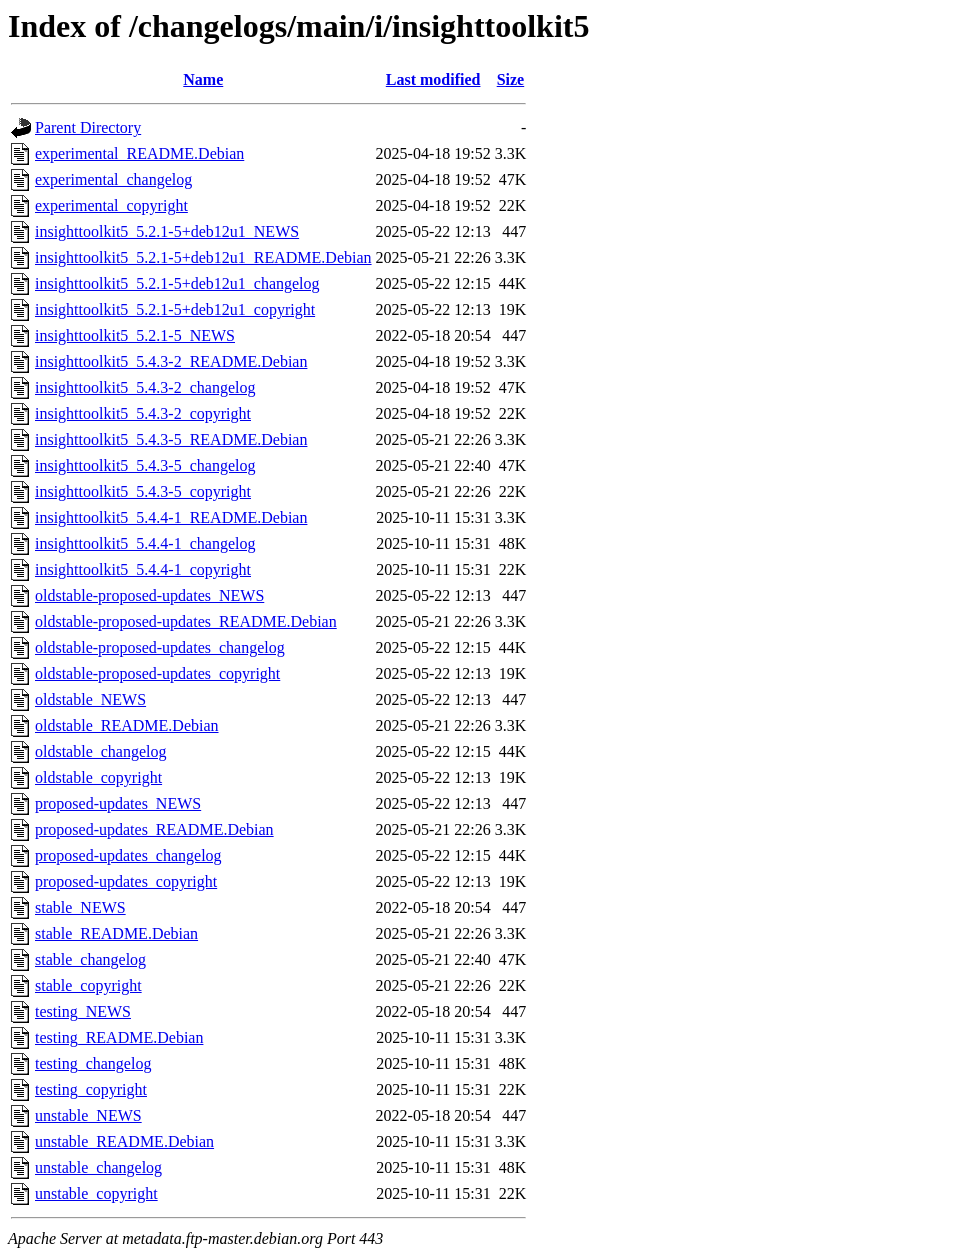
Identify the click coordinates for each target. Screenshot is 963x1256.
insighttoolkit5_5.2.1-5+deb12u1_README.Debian (203, 257)
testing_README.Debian (119, 1037)
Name (203, 79)
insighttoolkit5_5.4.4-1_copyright (143, 569)
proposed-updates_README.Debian (154, 829)
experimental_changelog (113, 179)
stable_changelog (90, 959)
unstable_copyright (96, 1193)
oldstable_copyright (98, 777)
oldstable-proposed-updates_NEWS (149, 595)
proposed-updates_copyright (126, 881)
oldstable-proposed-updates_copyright (157, 673)
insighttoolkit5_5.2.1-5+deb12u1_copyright (175, 309)
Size (511, 79)
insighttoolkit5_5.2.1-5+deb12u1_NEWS (167, 231)
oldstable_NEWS (90, 699)
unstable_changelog (98, 1167)
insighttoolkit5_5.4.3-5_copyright (143, 491)
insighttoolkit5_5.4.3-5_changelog (145, 465)
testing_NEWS (83, 1011)
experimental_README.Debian (139, 153)
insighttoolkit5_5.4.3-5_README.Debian (171, 439)
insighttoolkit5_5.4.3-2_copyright (143, 413)
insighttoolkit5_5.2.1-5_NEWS (135, 335)
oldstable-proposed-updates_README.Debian (186, 621)
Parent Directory (88, 127)
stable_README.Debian (116, 933)
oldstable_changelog (101, 751)
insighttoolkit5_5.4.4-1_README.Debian (171, 517)
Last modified (433, 79)
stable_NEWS (80, 907)
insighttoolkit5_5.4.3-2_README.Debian (171, 361)
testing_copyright (91, 1089)
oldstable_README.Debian (127, 725)
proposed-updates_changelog (128, 855)
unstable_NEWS (88, 1115)
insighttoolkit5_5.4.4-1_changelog (145, 543)
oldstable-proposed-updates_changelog (160, 647)
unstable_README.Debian (124, 1141)
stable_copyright (88, 985)
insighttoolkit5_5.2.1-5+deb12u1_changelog (177, 283)
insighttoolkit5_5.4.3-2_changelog (145, 387)
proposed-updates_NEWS (118, 803)
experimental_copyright (111, 205)
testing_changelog (93, 1063)
